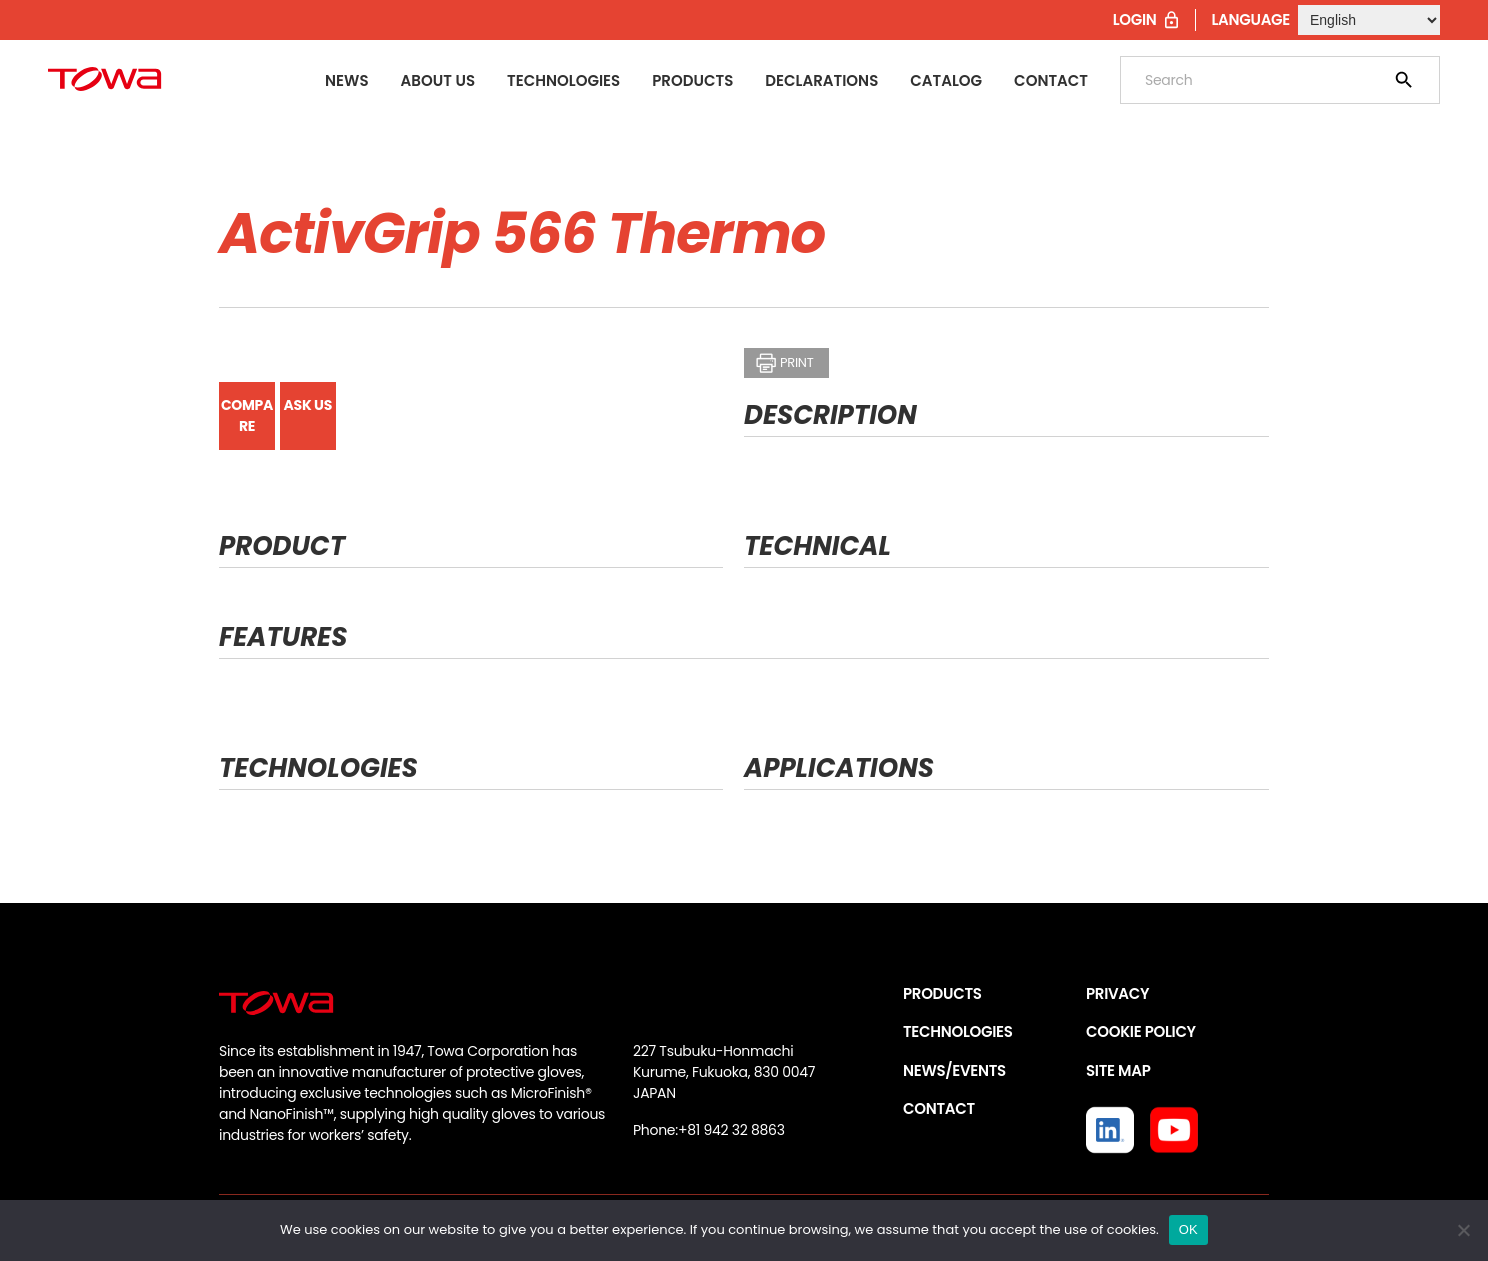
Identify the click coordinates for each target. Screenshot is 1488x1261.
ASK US (308, 405)
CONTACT (939, 1108)
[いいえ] (1463, 1230)
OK (1188, 1229)
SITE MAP (1118, 1070)
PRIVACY (1117, 993)
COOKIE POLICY (1141, 1031)
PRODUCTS (942, 993)
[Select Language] (1369, 20)
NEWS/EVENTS (954, 1070)
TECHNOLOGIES (958, 1031)
